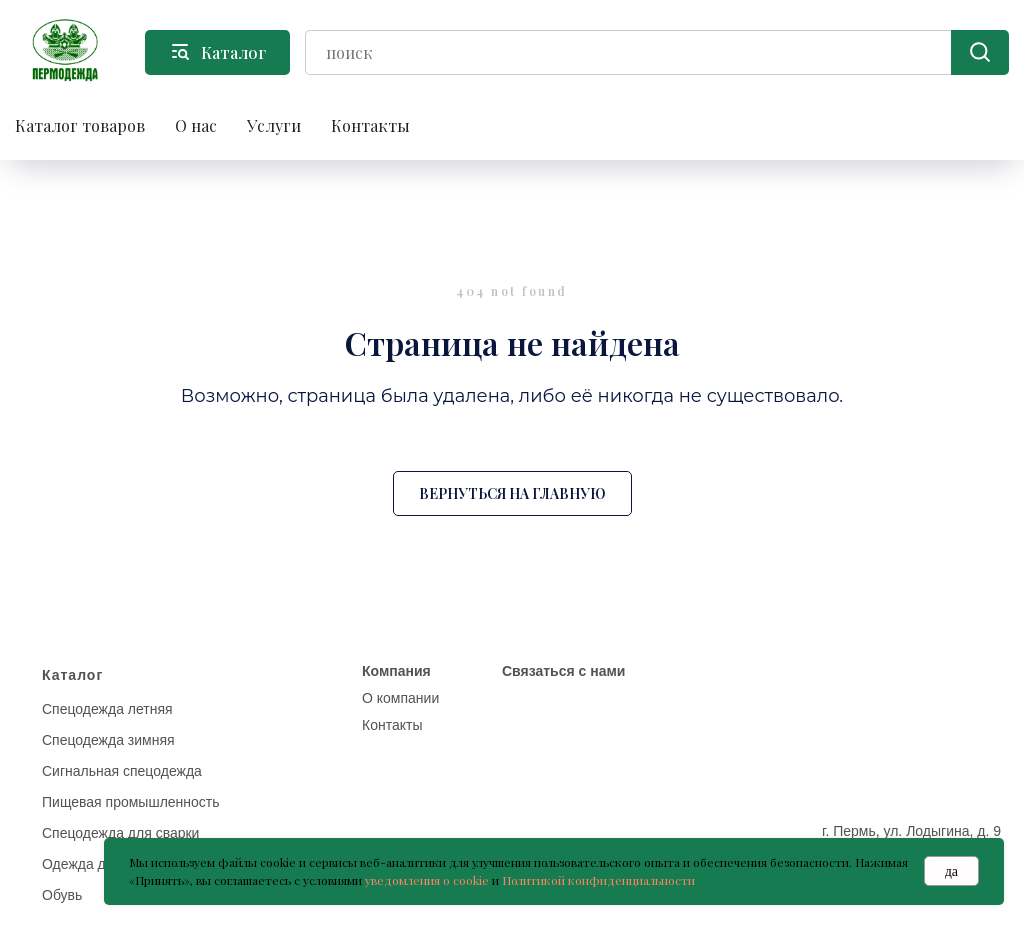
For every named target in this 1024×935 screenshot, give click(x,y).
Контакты (370, 125)
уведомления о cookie (427, 880)
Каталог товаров (80, 125)
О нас (196, 125)
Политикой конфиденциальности (598, 880)
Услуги (274, 125)
